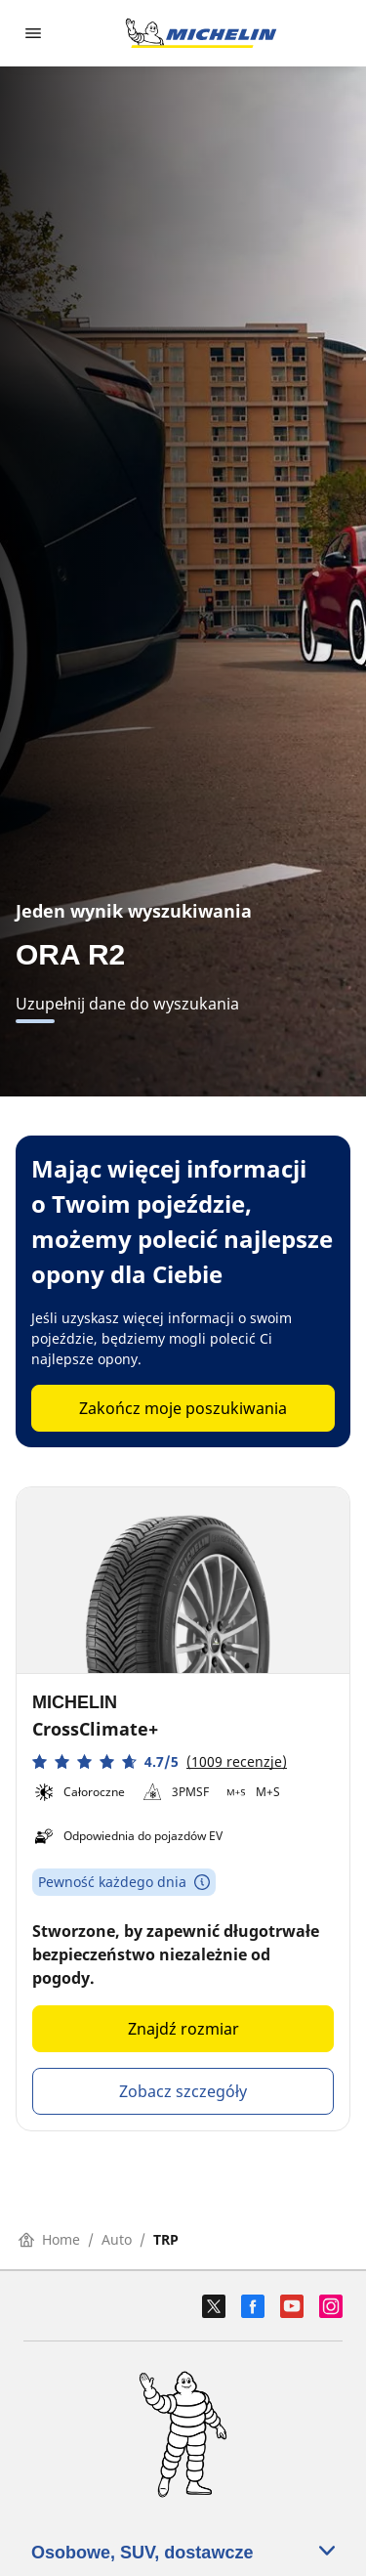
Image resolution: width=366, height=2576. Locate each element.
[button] (159, 1761)
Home (49, 2239)
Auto (117, 2239)
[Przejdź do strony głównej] (201, 33)
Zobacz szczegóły (183, 2091)
